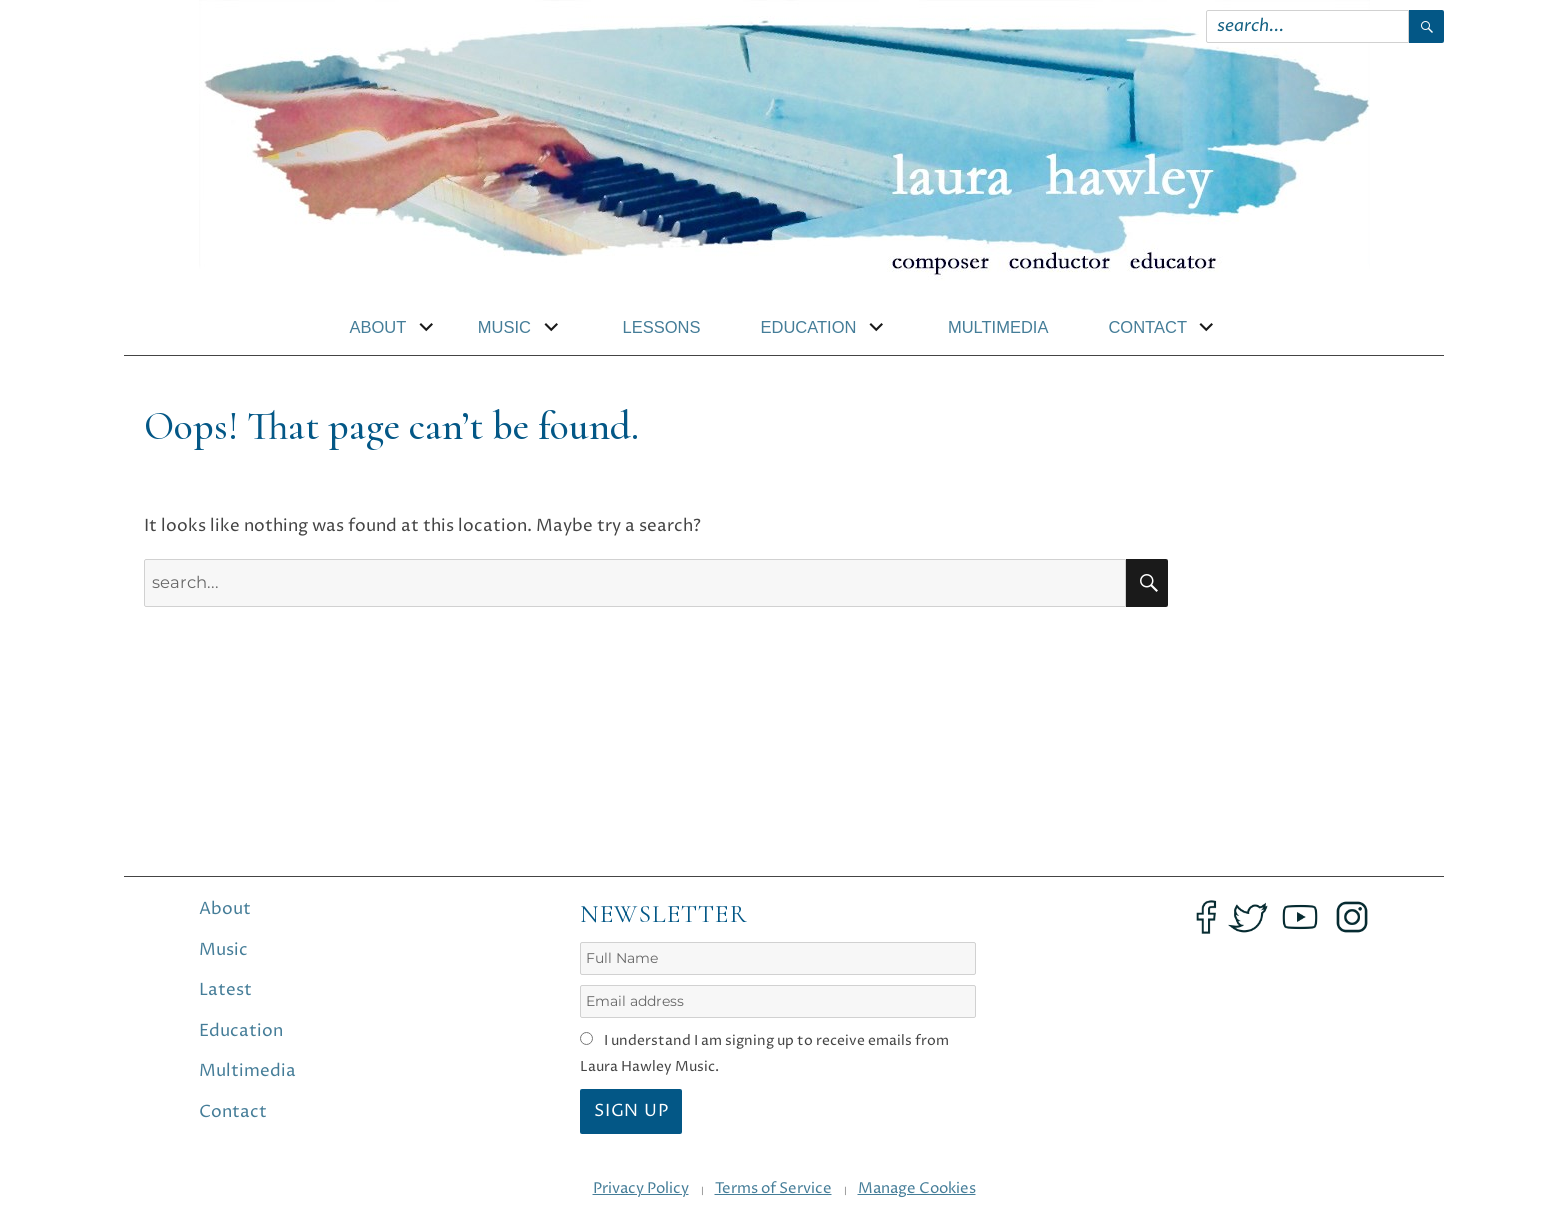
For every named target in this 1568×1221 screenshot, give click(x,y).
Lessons (662, 327)
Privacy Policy (641, 1188)
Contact (1147, 327)
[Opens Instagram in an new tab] (1352, 917)
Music (504, 327)
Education (808, 327)
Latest (225, 990)
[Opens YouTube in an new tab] (1300, 917)
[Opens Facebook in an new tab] (1206, 917)
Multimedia (998, 327)
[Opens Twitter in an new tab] (1248, 917)
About (378, 327)
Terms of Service (773, 1188)
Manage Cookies (917, 1188)
